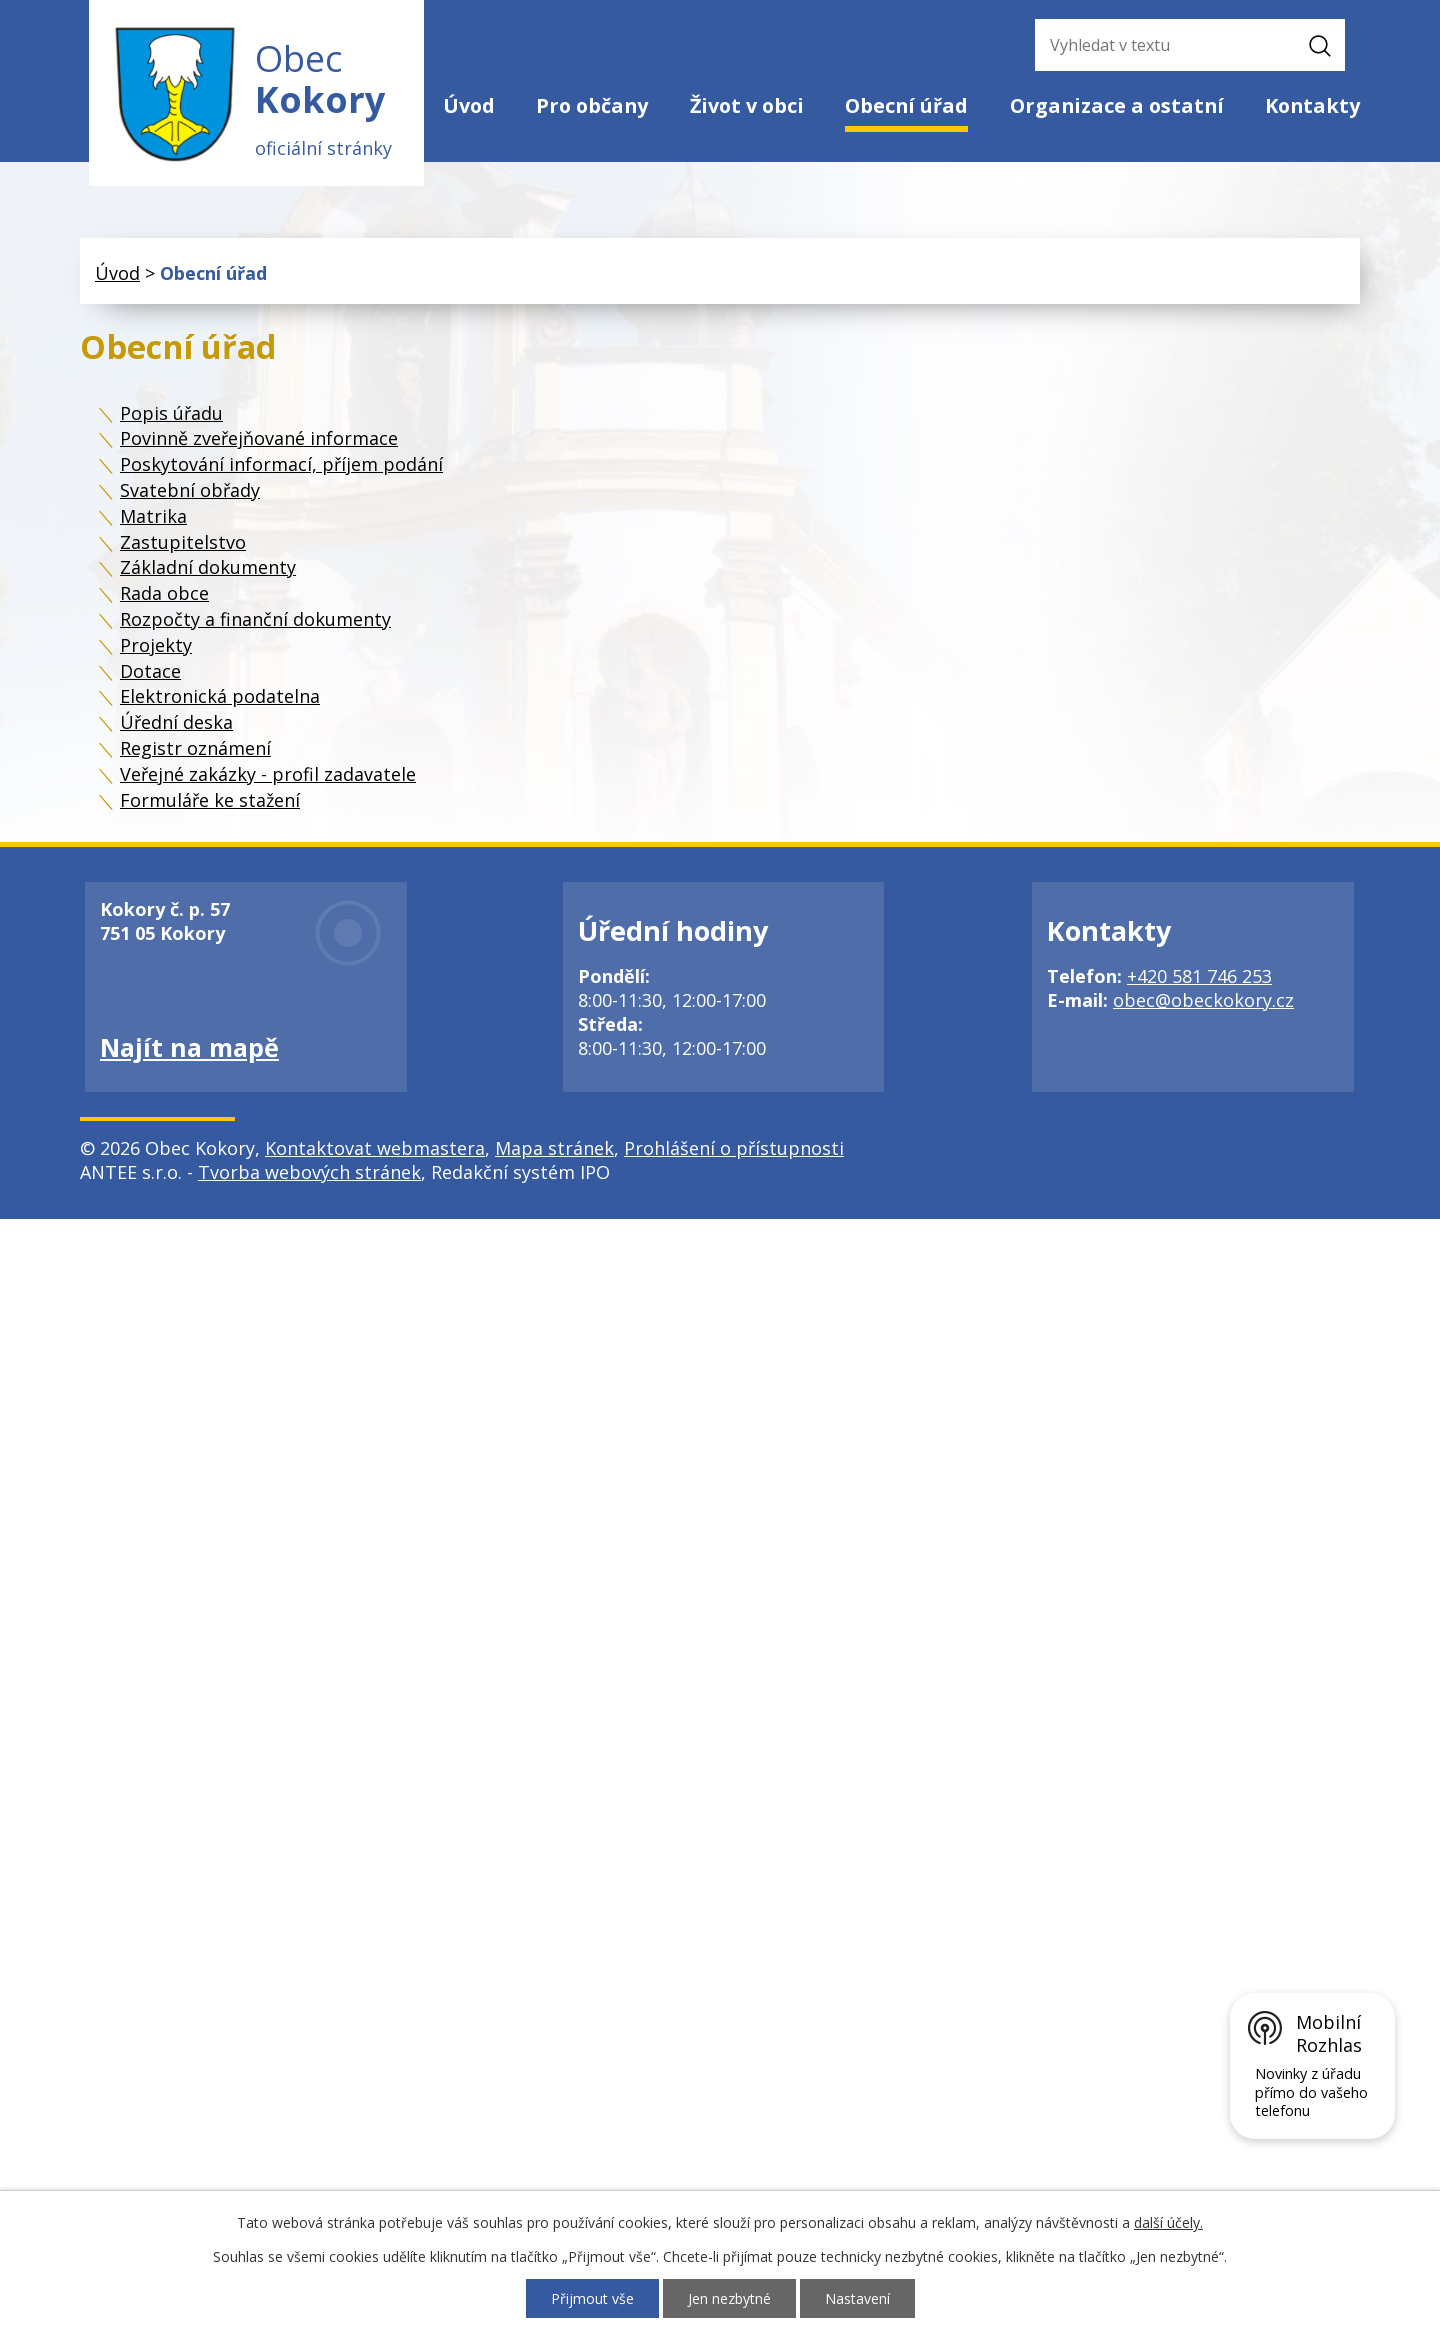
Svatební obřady (190, 490)
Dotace (150, 671)
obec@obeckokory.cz (1203, 1000)
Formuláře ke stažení (210, 800)
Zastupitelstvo (183, 542)
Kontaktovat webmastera (375, 1148)
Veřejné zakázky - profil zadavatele (268, 774)
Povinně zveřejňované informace (259, 438)
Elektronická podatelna (220, 696)
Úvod (469, 105)
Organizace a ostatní (1117, 105)
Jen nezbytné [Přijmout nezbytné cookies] (729, 2298)
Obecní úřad (906, 105)
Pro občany (592, 105)
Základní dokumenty (208, 567)
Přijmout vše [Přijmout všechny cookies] (592, 2298)
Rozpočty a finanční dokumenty (255, 619)
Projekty (156, 645)
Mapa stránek (554, 1148)
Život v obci (747, 105)
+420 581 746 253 (1199, 976)
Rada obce (164, 593)
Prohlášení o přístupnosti (734, 1148)
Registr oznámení (195, 748)
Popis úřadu (171, 413)
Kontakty (1312, 105)
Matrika (153, 516)
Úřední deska (176, 722)
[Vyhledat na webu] (1160, 45)
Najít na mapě (189, 1047)
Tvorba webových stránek (309, 1172)
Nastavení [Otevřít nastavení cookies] (857, 2298)
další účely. (1168, 2222)
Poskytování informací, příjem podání (281, 464)
